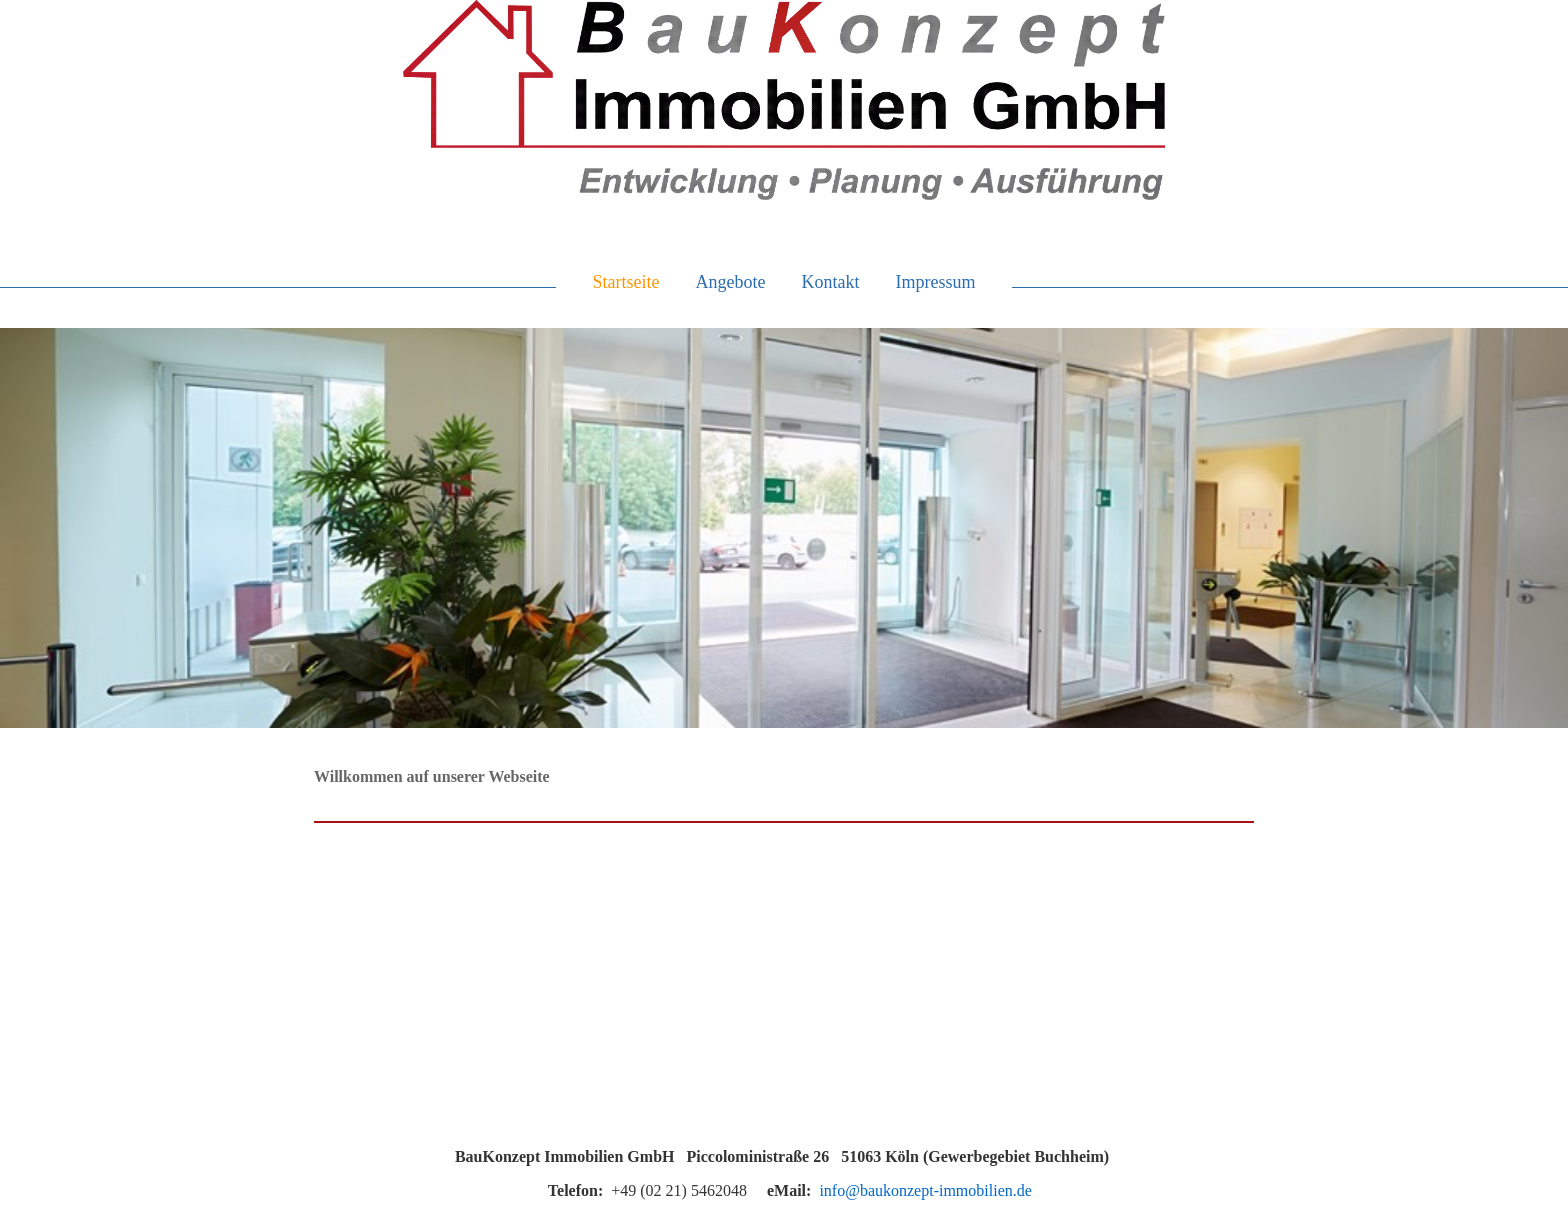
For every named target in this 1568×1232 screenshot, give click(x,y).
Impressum (935, 282)
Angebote (731, 282)
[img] (784, 100)
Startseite (626, 282)
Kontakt (830, 282)
